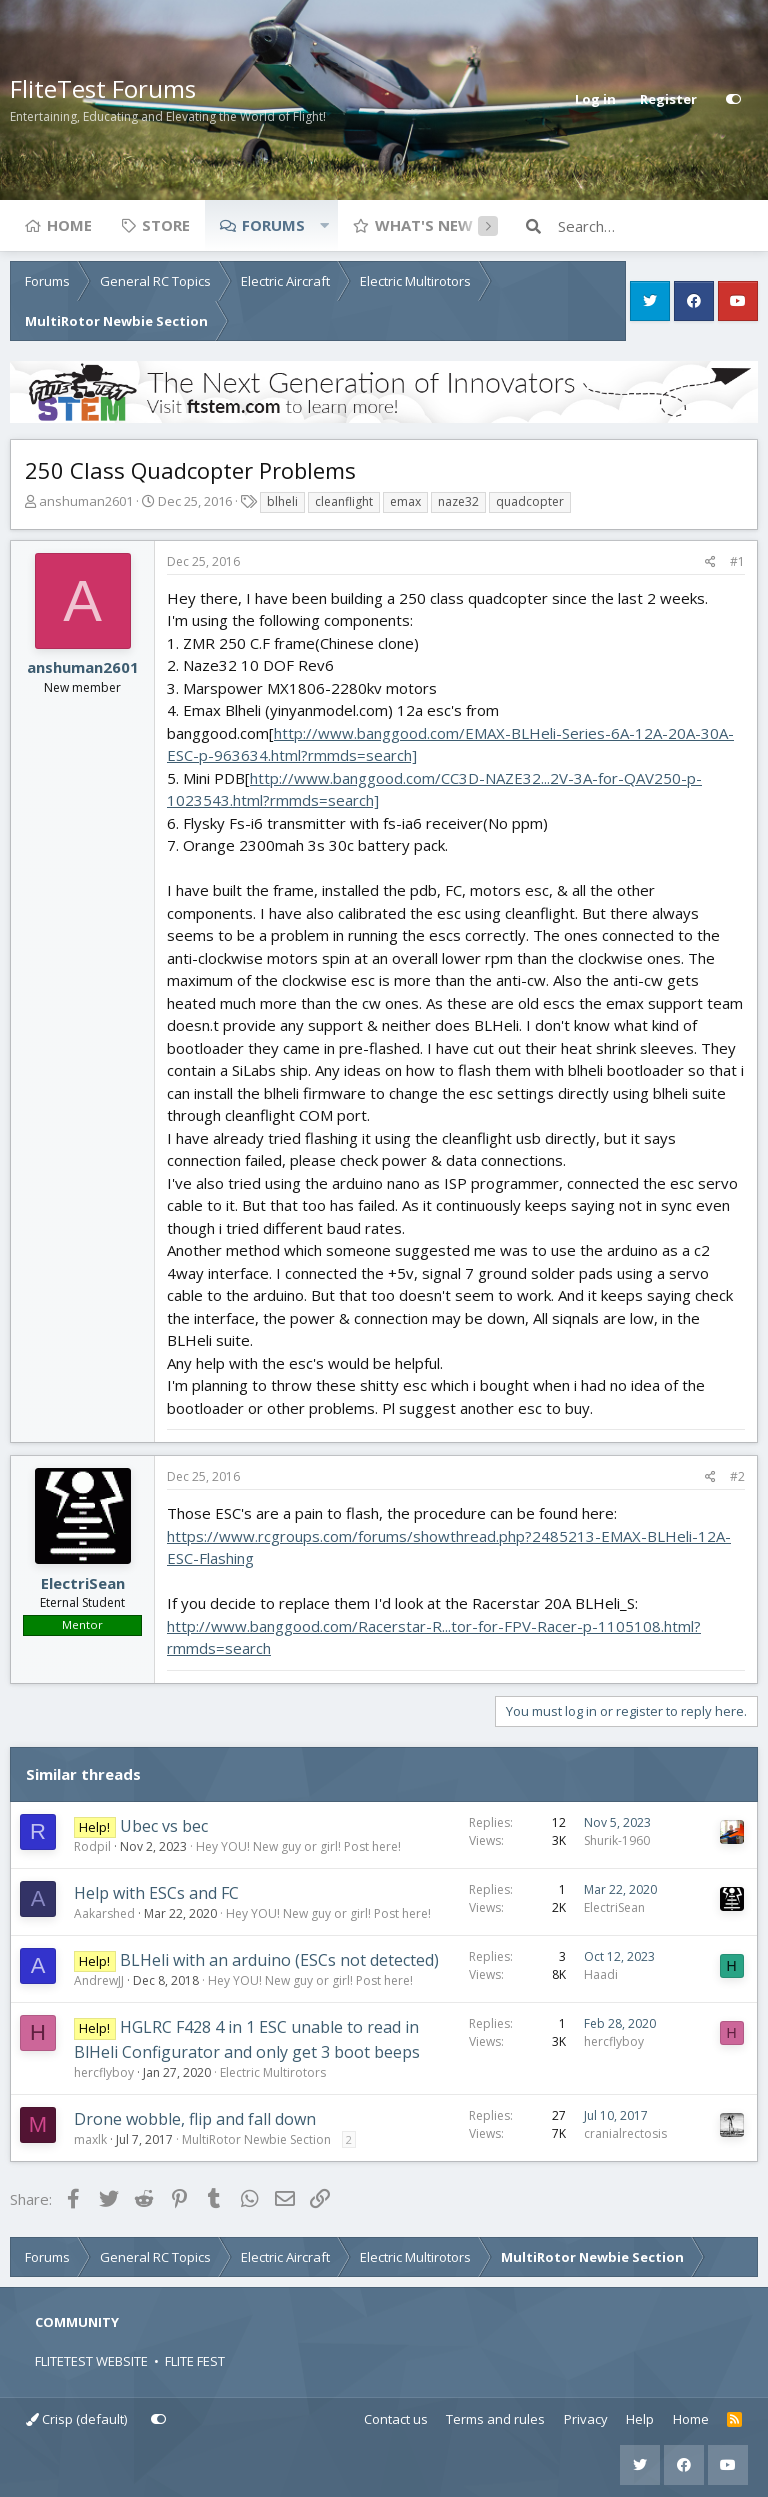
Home (69, 225)
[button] (324, 225)
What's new (424, 225)
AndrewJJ (99, 1980)
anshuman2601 (86, 501)
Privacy (586, 2419)
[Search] (658, 226)
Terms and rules (495, 2419)
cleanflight (344, 501)
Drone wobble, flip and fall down (195, 2119)
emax (405, 501)
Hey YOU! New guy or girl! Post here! (298, 1846)
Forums (273, 225)
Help (640, 2419)
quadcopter (530, 501)
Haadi (601, 1974)
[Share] (710, 562)
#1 (737, 561)
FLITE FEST (195, 2361)
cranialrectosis (625, 2133)
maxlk (90, 2139)
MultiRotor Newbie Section (256, 2139)
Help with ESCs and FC (156, 1893)
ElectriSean (83, 1583)
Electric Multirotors (273, 2072)
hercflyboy (104, 2072)
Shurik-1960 (617, 1840)
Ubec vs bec (164, 1826)
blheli (282, 501)
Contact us (396, 2419)
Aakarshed (104, 1913)
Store (166, 225)
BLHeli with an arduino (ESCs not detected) (279, 1960)
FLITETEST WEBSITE (91, 2361)
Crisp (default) (76, 2419)
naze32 (458, 501)
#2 (737, 1476)
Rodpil (92, 1846)
